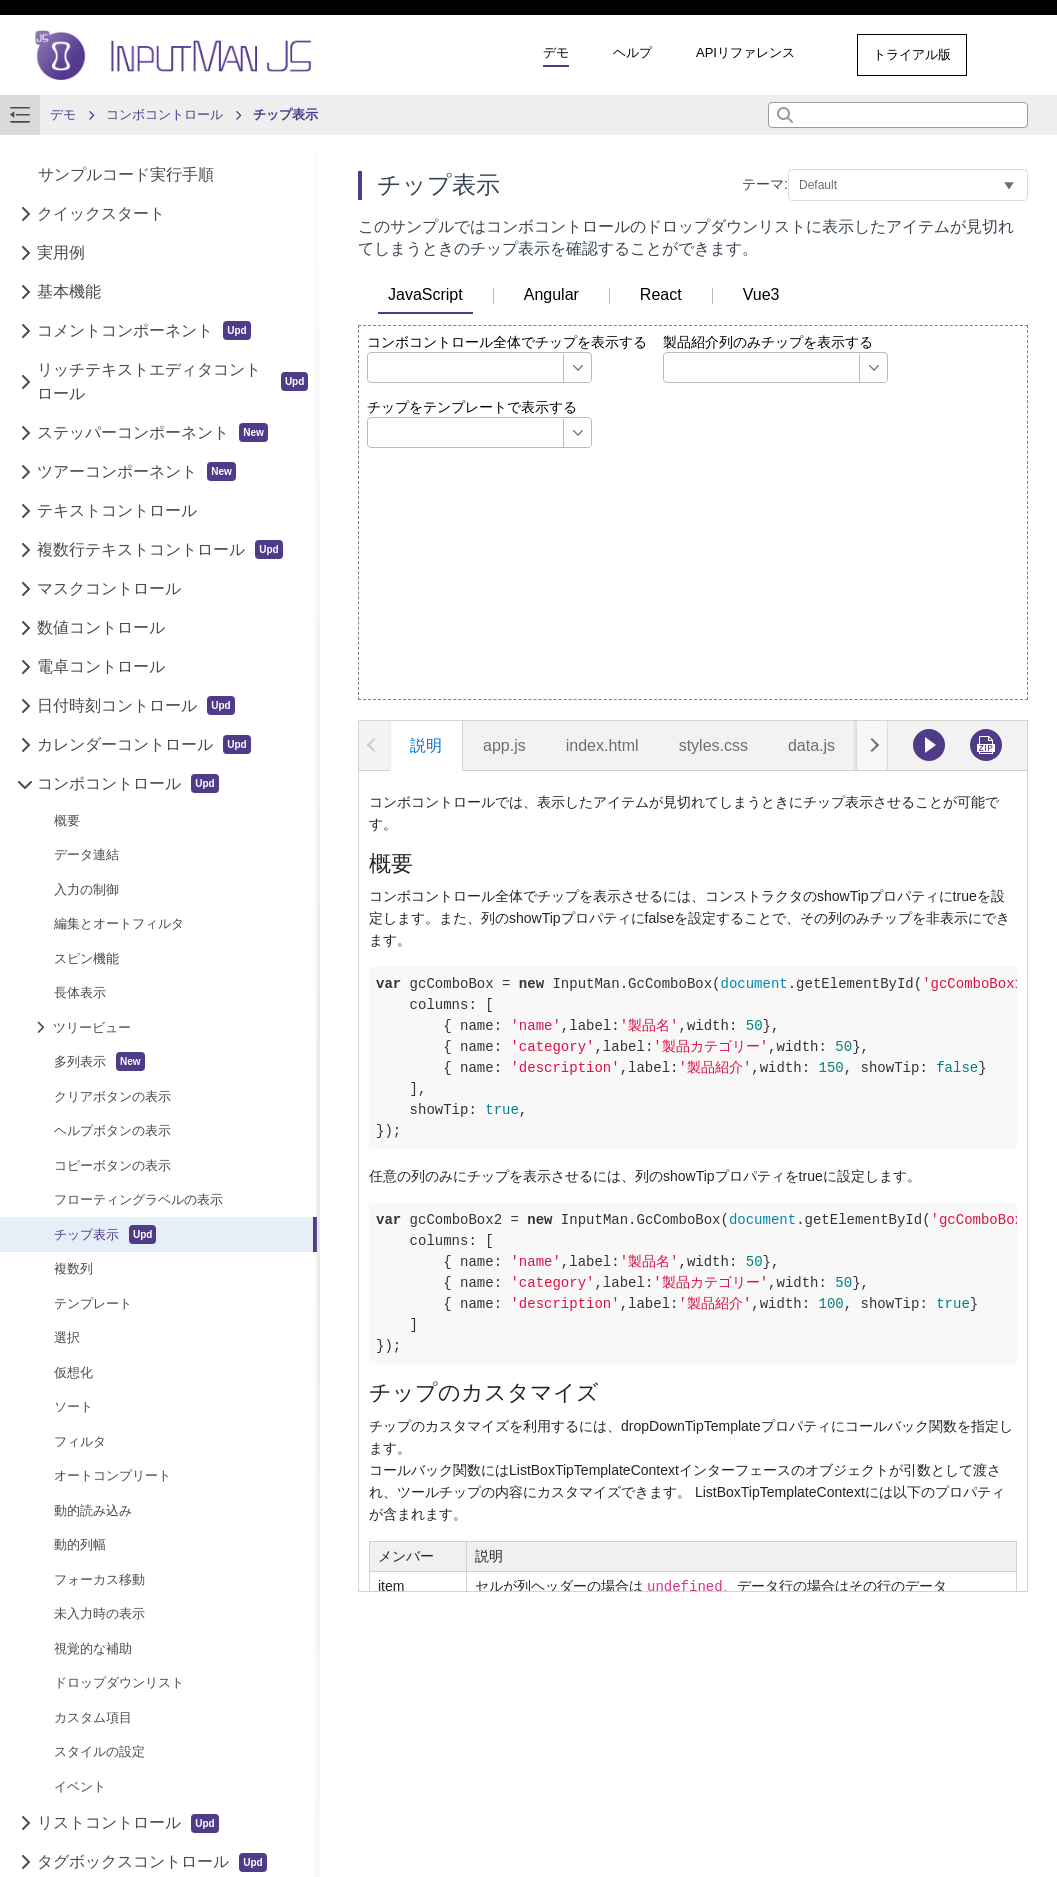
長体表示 (80, 992)
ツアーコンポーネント (136, 471)
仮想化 (73, 1372)
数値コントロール (101, 627)
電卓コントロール (101, 666)
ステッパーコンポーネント (152, 432)
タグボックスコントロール (151, 1862)
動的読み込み (93, 1510)
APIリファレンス (745, 52)
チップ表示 (105, 1234)
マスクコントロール (109, 588)
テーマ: (765, 184)
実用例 (61, 252)
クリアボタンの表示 (112, 1096)
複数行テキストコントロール (159, 549)
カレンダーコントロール (143, 744)
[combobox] (898, 115)
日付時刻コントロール (135, 705)
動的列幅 (80, 1544)
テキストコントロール (117, 510)
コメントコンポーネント (143, 330)
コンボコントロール (127, 783)
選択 (67, 1337)
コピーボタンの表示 (112, 1165)
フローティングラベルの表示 (138, 1199)
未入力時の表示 (99, 1613)
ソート (73, 1406)
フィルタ (80, 1441)
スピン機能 (86, 958)
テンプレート (93, 1303)
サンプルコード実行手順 (126, 174)
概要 (67, 820)
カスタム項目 (93, 1717)
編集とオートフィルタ (119, 923)
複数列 (73, 1268)
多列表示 (99, 1061)
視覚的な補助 (93, 1648)
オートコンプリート (112, 1475)
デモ (556, 52)
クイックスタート (101, 213)
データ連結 (86, 854)
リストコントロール (127, 1823)
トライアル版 (912, 54)
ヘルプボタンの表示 (112, 1130)
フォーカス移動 (99, 1579)
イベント (80, 1786)
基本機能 (69, 291)
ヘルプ (632, 52)
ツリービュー (92, 1027)
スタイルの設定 (99, 1751)
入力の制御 (86, 889)
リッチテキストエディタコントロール (172, 381)
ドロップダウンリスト (119, 1682)
